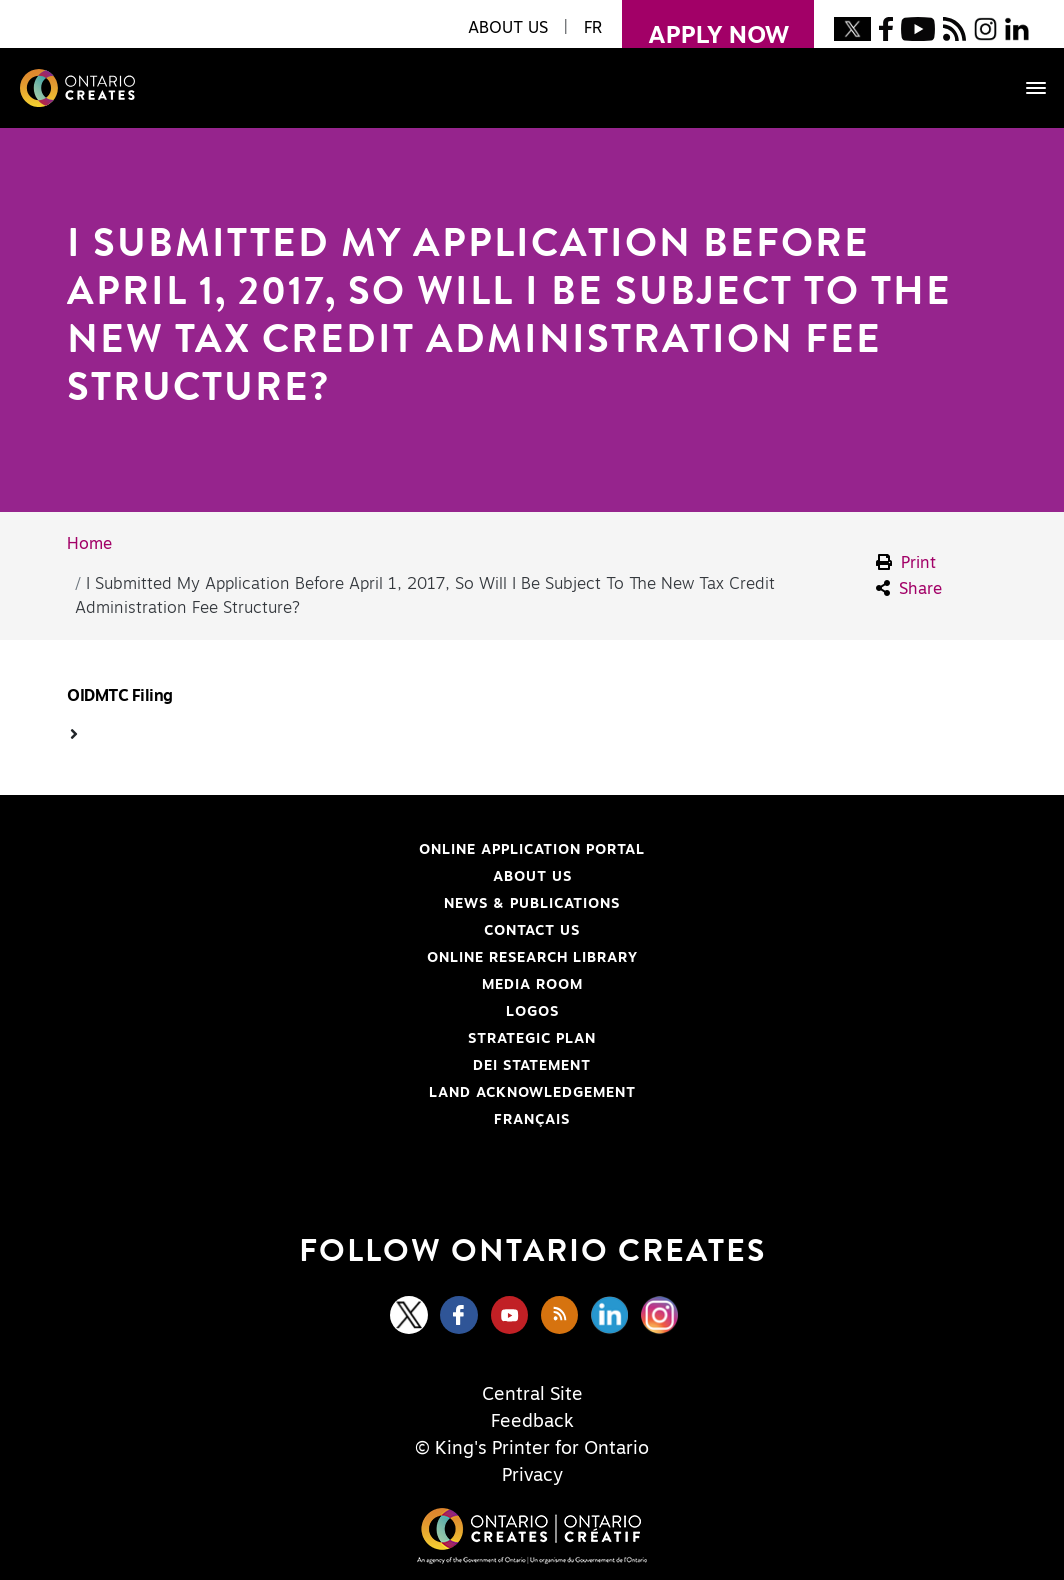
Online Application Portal (354, 850)
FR (593, 28)
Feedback (532, 1422)
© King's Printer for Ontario (532, 1449)
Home (89, 544)
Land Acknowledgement (349, 1093)
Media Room (532, 985)
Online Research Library (350, 958)
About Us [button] (508, 28)
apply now (705, 24)
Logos (532, 1012)
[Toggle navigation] (1026, 88)
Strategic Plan (532, 1039)
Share (909, 588)
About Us (532, 877)
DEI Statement (327, 1066)
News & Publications (532, 904)
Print (906, 562)
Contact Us (532, 931)
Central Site (532, 1395)
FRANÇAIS (532, 1120)
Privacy (532, 1476)
